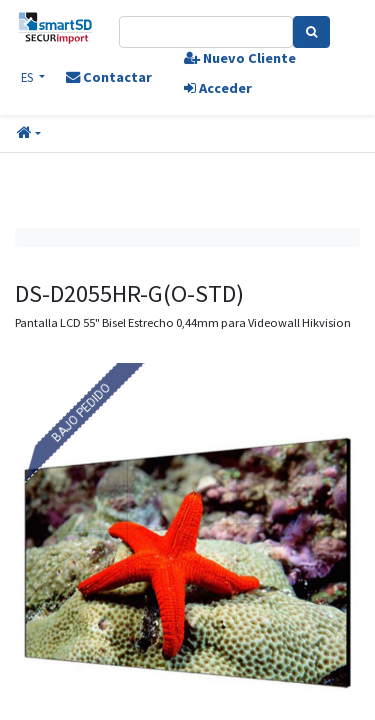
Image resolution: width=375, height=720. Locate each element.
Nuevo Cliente (240, 58)
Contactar (109, 77)
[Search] (311, 32)
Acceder (218, 88)
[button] (29, 134)
